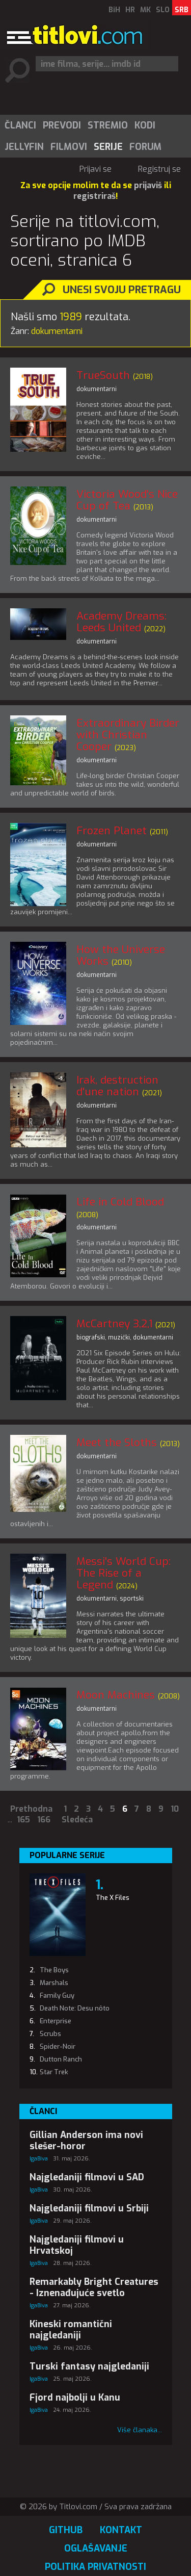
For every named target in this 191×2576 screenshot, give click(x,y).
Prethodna (31, 1809)
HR (130, 10)
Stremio (108, 125)
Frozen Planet (111, 830)
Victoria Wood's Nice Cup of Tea (127, 500)
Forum (145, 147)
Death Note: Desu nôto (75, 2008)
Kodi (144, 125)
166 (43, 1819)
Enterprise (55, 2021)
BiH (114, 10)
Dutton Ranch (61, 2059)
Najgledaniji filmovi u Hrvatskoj (77, 2245)
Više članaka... (139, 2430)
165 (23, 1819)
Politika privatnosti (95, 2567)
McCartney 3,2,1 (114, 1324)
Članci (20, 125)
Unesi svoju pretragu (122, 290)
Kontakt (121, 2530)
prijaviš (148, 185)
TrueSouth (103, 375)
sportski (132, 1598)
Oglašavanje (95, 2548)
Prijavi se (95, 169)
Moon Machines (115, 1695)
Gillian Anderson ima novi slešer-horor (86, 2140)
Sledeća (77, 1819)
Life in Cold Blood (120, 1202)
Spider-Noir (57, 2046)
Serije (108, 147)
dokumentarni (96, 389)
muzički (119, 1337)
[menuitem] (20, 125)
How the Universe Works (120, 955)
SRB (181, 10)
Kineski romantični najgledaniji (71, 2329)
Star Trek (54, 2072)
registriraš (94, 196)
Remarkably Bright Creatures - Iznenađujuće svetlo (94, 2287)
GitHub (66, 2530)
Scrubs (50, 2033)
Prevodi (62, 125)
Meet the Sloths (116, 1442)
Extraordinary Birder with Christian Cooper (127, 735)
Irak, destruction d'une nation (117, 1086)
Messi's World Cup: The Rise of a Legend (123, 1573)
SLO (163, 10)
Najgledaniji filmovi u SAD (87, 2177)
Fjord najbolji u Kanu (75, 2397)
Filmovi (68, 147)
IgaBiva (39, 2158)
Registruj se (159, 169)
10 (175, 1809)
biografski (90, 1337)
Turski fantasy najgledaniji (89, 2366)
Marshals (54, 1982)
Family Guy (57, 1995)
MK (145, 10)
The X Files (112, 1897)
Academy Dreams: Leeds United (121, 622)
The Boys (54, 1970)
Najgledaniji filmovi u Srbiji (89, 2208)
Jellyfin (24, 147)
